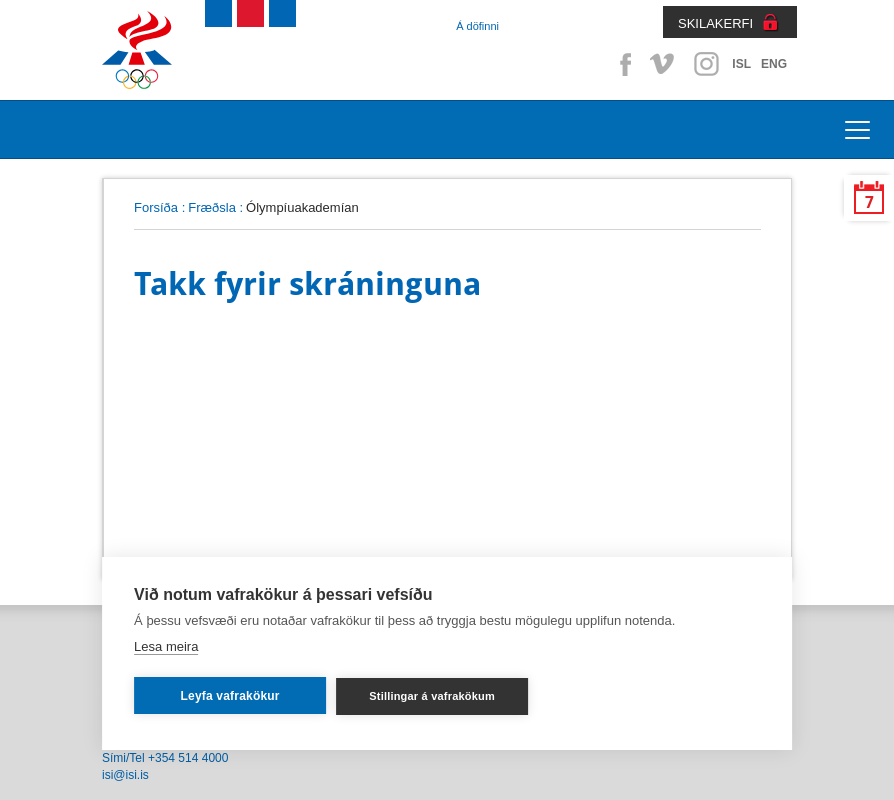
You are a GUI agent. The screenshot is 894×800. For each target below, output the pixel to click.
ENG (774, 64)
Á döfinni (477, 26)
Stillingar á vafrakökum (432, 696)
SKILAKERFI (715, 23)
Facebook (622, 64)
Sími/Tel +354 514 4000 (165, 758)
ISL (741, 64)
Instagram (706, 64)
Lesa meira (166, 646)
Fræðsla (212, 207)
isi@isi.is (125, 775)
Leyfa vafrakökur (229, 696)
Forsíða (156, 207)
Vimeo (664, 64)
